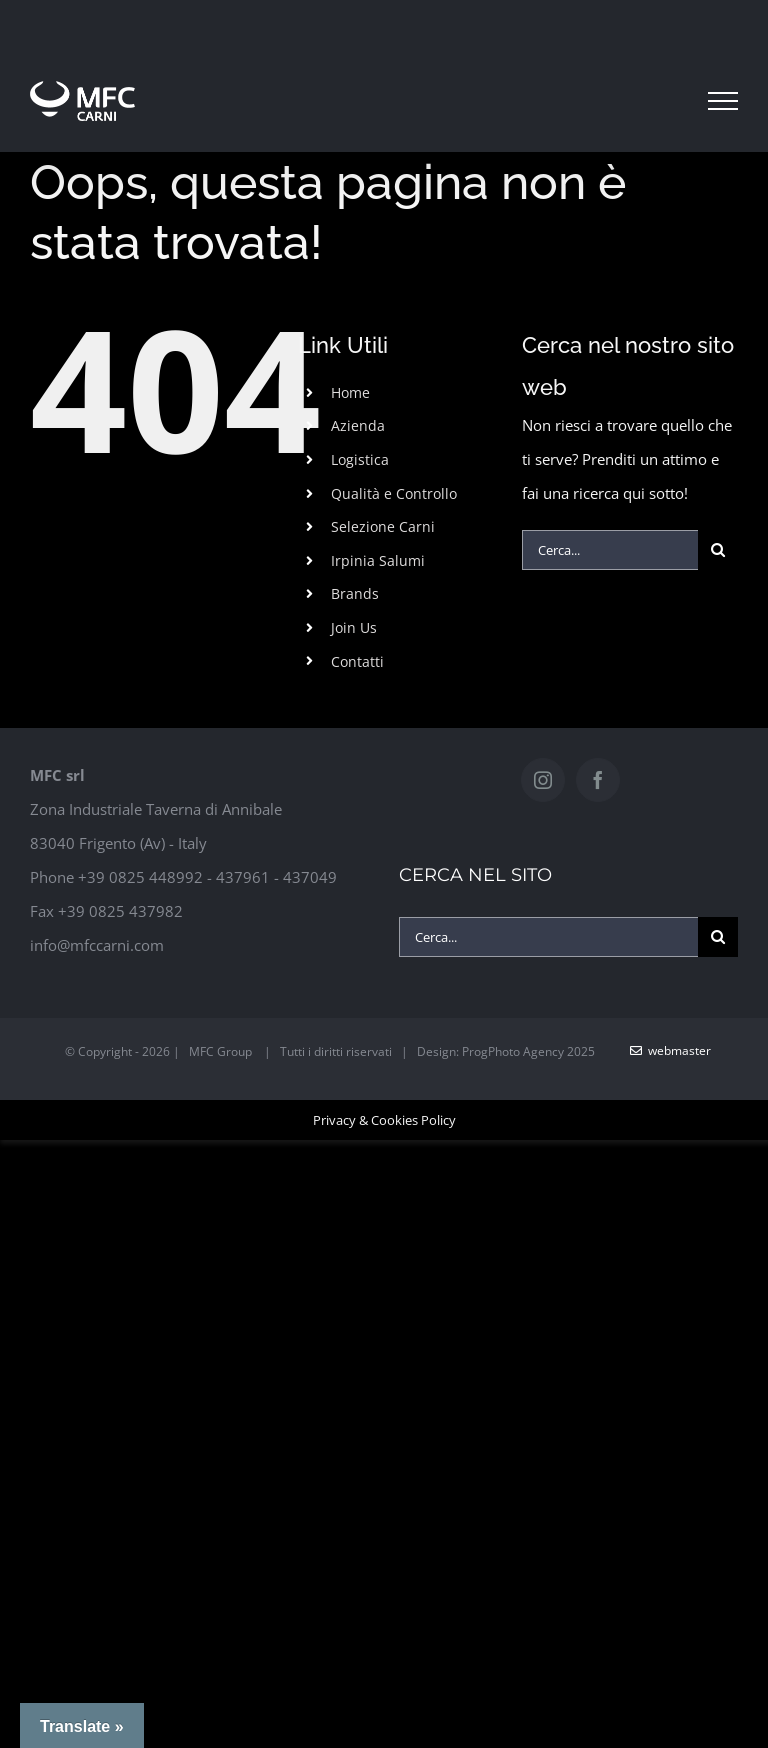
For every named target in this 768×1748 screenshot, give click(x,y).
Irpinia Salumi (378, 560)
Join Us (354, 627)
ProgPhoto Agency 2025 (528, 1051)
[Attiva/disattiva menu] (723, 101)
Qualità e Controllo (394, 493)
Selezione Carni (383, 526)
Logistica (360, 459)
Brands (355, 593)
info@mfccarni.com (97, 945)
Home (350, 392)
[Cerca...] (610, 550)
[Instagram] (543, 780)
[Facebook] (598, 780)
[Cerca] (718, 550)
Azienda (358, 425)
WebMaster (670, 1050)
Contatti (357, 661)
